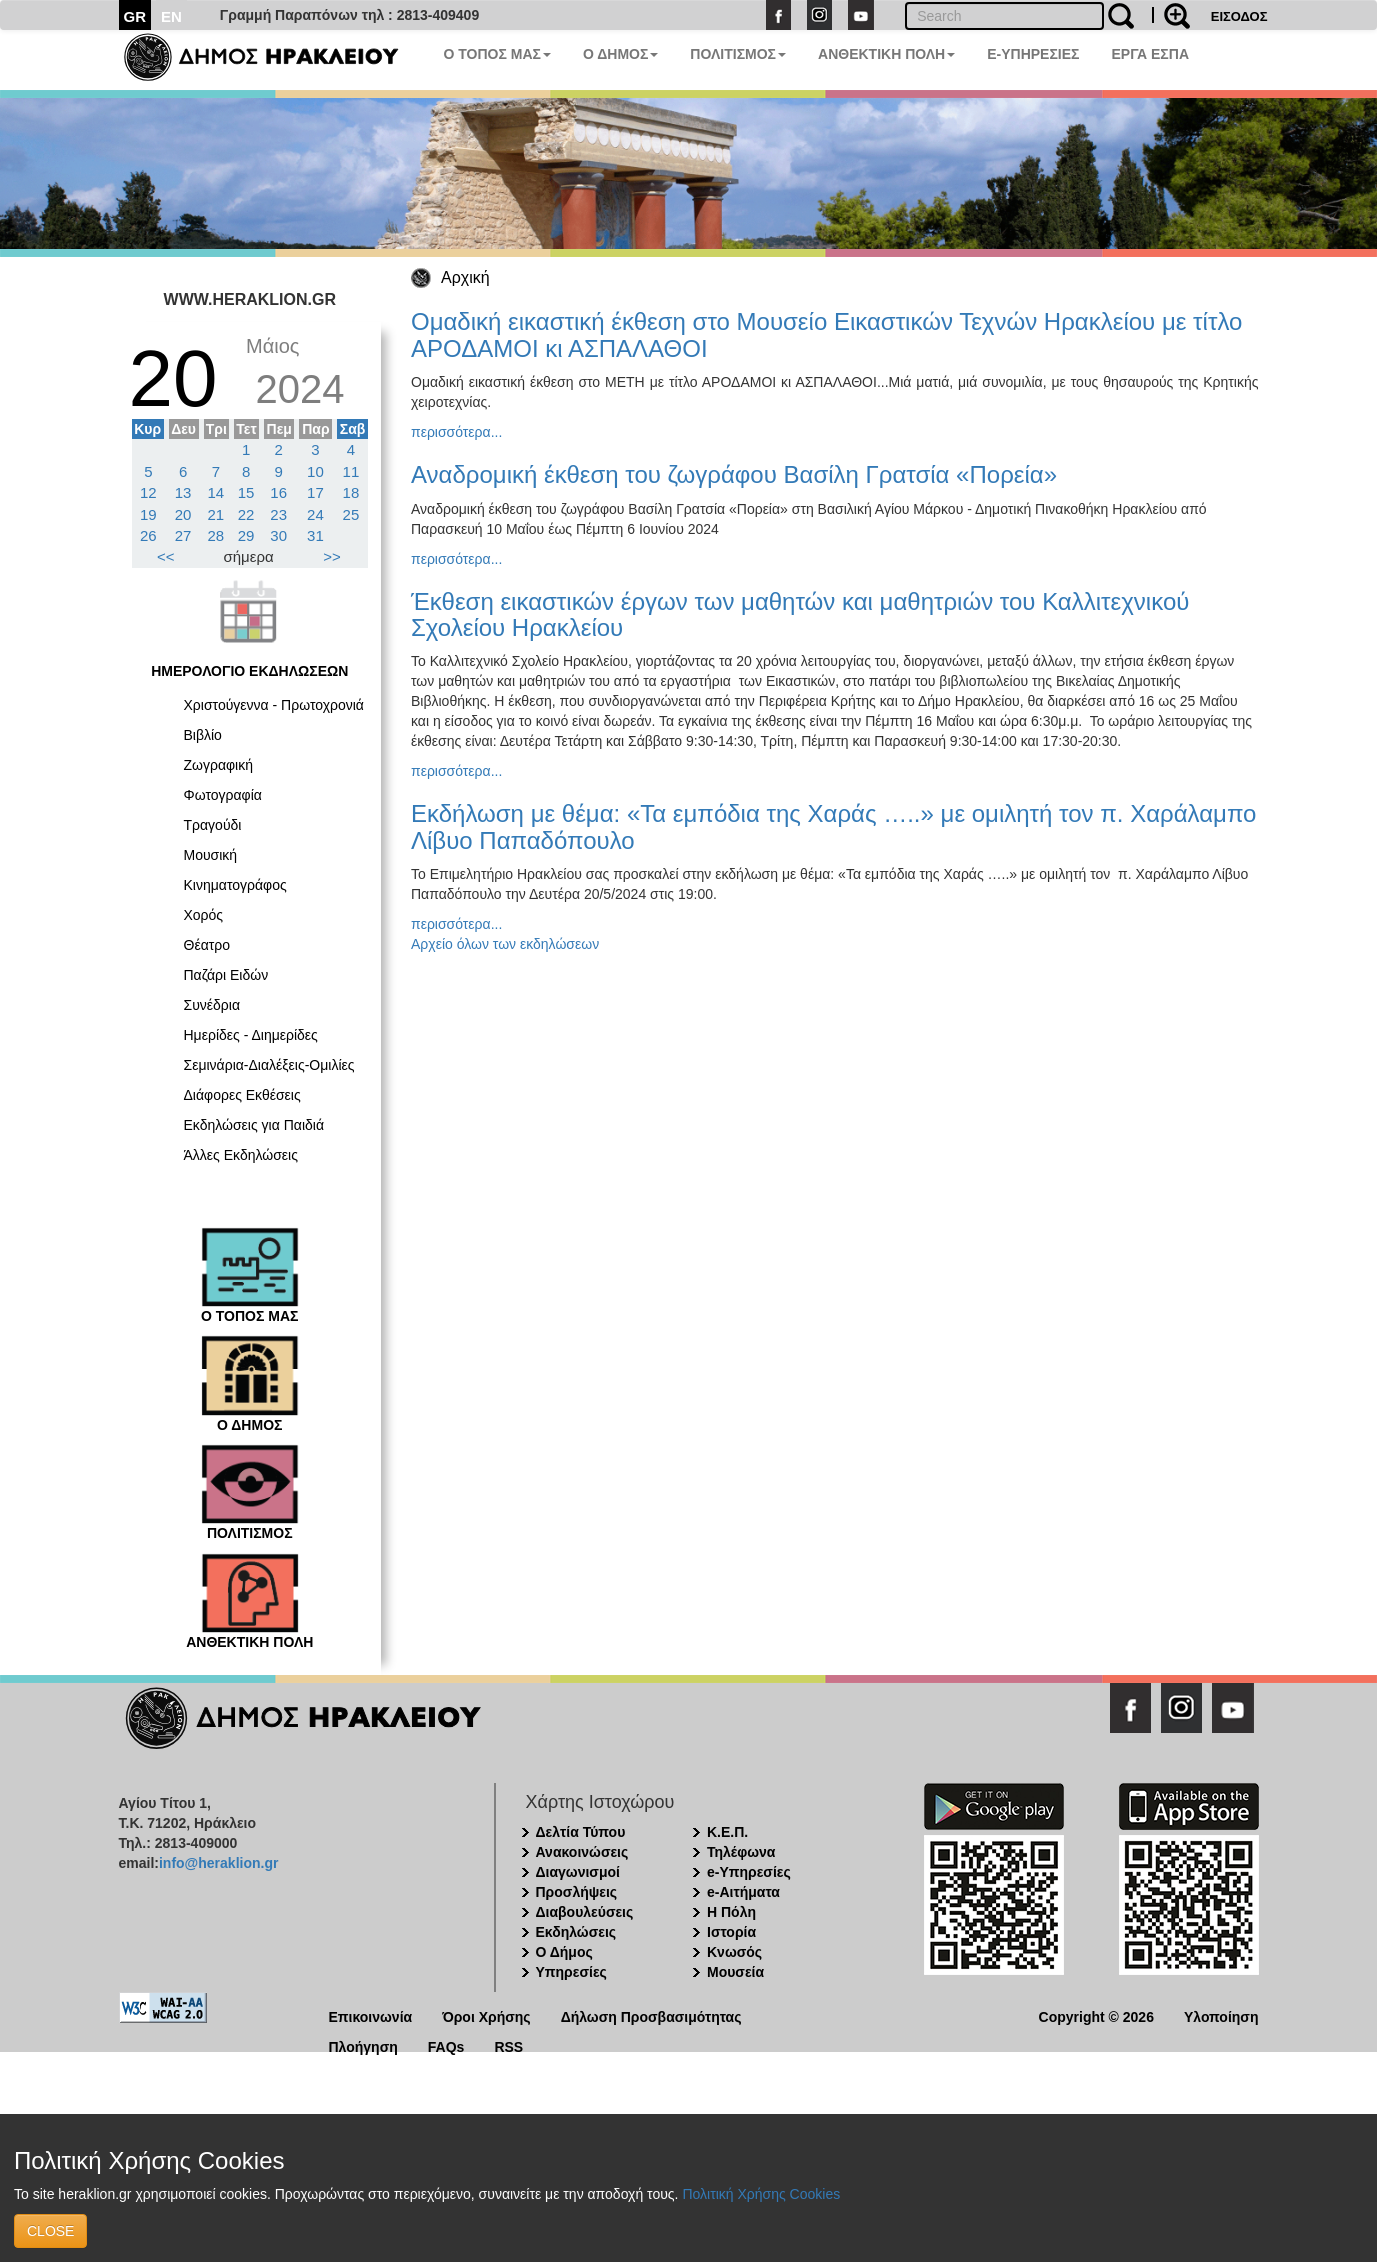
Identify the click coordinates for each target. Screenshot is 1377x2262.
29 (246, 535)
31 (315, 535)
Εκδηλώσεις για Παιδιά (254, 1125)
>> (332, 556)
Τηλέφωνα (741, 1852)
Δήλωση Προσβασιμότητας (651, 2015)
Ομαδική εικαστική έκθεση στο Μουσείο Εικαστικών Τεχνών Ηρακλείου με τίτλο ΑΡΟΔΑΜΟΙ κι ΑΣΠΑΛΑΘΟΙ (826, 334)
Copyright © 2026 (1096, 2015)
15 (246, 492)
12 (148, 492)
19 (148, 514)
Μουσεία (735, 1972)
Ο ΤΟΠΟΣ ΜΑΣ (497, 54)
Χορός (204, 915)
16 (278, 492)
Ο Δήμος (564, 1952)
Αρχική (465, 277)
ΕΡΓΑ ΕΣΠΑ (1150, 54)
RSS (508, 2045)
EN (171, 16)
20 (183, 514)
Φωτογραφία (223, 795)
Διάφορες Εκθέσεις (242, 1095)
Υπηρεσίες (571, 1972)
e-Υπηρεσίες (749, 1872)
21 (216, 514)
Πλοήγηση (363, 2045)
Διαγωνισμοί (578, 1872)
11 (351, 471)
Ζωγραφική (219, 765)
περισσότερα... (456, 432)
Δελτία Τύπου (581, 1832)
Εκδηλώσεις (576, 1932)
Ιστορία (731, 1932)
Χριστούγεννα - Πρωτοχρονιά (274, 705)
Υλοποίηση (1221, 2015)
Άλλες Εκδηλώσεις (241, 1155)
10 (315, 471)
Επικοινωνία (371, 2015)
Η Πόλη (731, 1912)
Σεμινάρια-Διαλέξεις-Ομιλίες (269, 1065)
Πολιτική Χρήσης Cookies (761, 2194)
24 (315, 514)
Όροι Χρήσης (486, 2015)
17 (315, 492)
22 (246, 514)
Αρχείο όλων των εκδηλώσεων (505, 944)
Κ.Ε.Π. (727, 1832)
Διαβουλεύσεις (585, 1912)
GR (135, 16)
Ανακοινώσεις (582, 1852)
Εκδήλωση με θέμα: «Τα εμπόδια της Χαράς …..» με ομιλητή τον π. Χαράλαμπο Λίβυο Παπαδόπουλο (833, 826)
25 (351, 514)
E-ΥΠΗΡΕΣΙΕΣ (1033, 54)
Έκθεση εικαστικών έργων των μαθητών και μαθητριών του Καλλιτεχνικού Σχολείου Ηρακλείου (800, 614)
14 (216, 492)
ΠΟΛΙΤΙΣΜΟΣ (738, 54)
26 (148, 535)
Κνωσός (734, 1952)
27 (183, 535)
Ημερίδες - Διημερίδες (251, 1035)
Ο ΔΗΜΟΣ (620, 54)
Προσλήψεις (577, 1892)
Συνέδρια (212, 1005)
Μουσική (211, 855)
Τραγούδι (213, 825)
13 (183, 492)
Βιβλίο (203, 735)
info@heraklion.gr (218, 1863)
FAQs (446, 2045)
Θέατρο (207, 945)
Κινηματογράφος (235, 885)
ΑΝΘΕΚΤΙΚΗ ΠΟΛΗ (886, 54)
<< (166, 556)
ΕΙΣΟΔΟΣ (1239, 16)
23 (278, 514)
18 (351, 492)
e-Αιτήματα (743, 1892)
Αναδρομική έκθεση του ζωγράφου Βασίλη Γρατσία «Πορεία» (734, 474)
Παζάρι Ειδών (226, 975)
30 (278, 535)
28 (216, 535)
